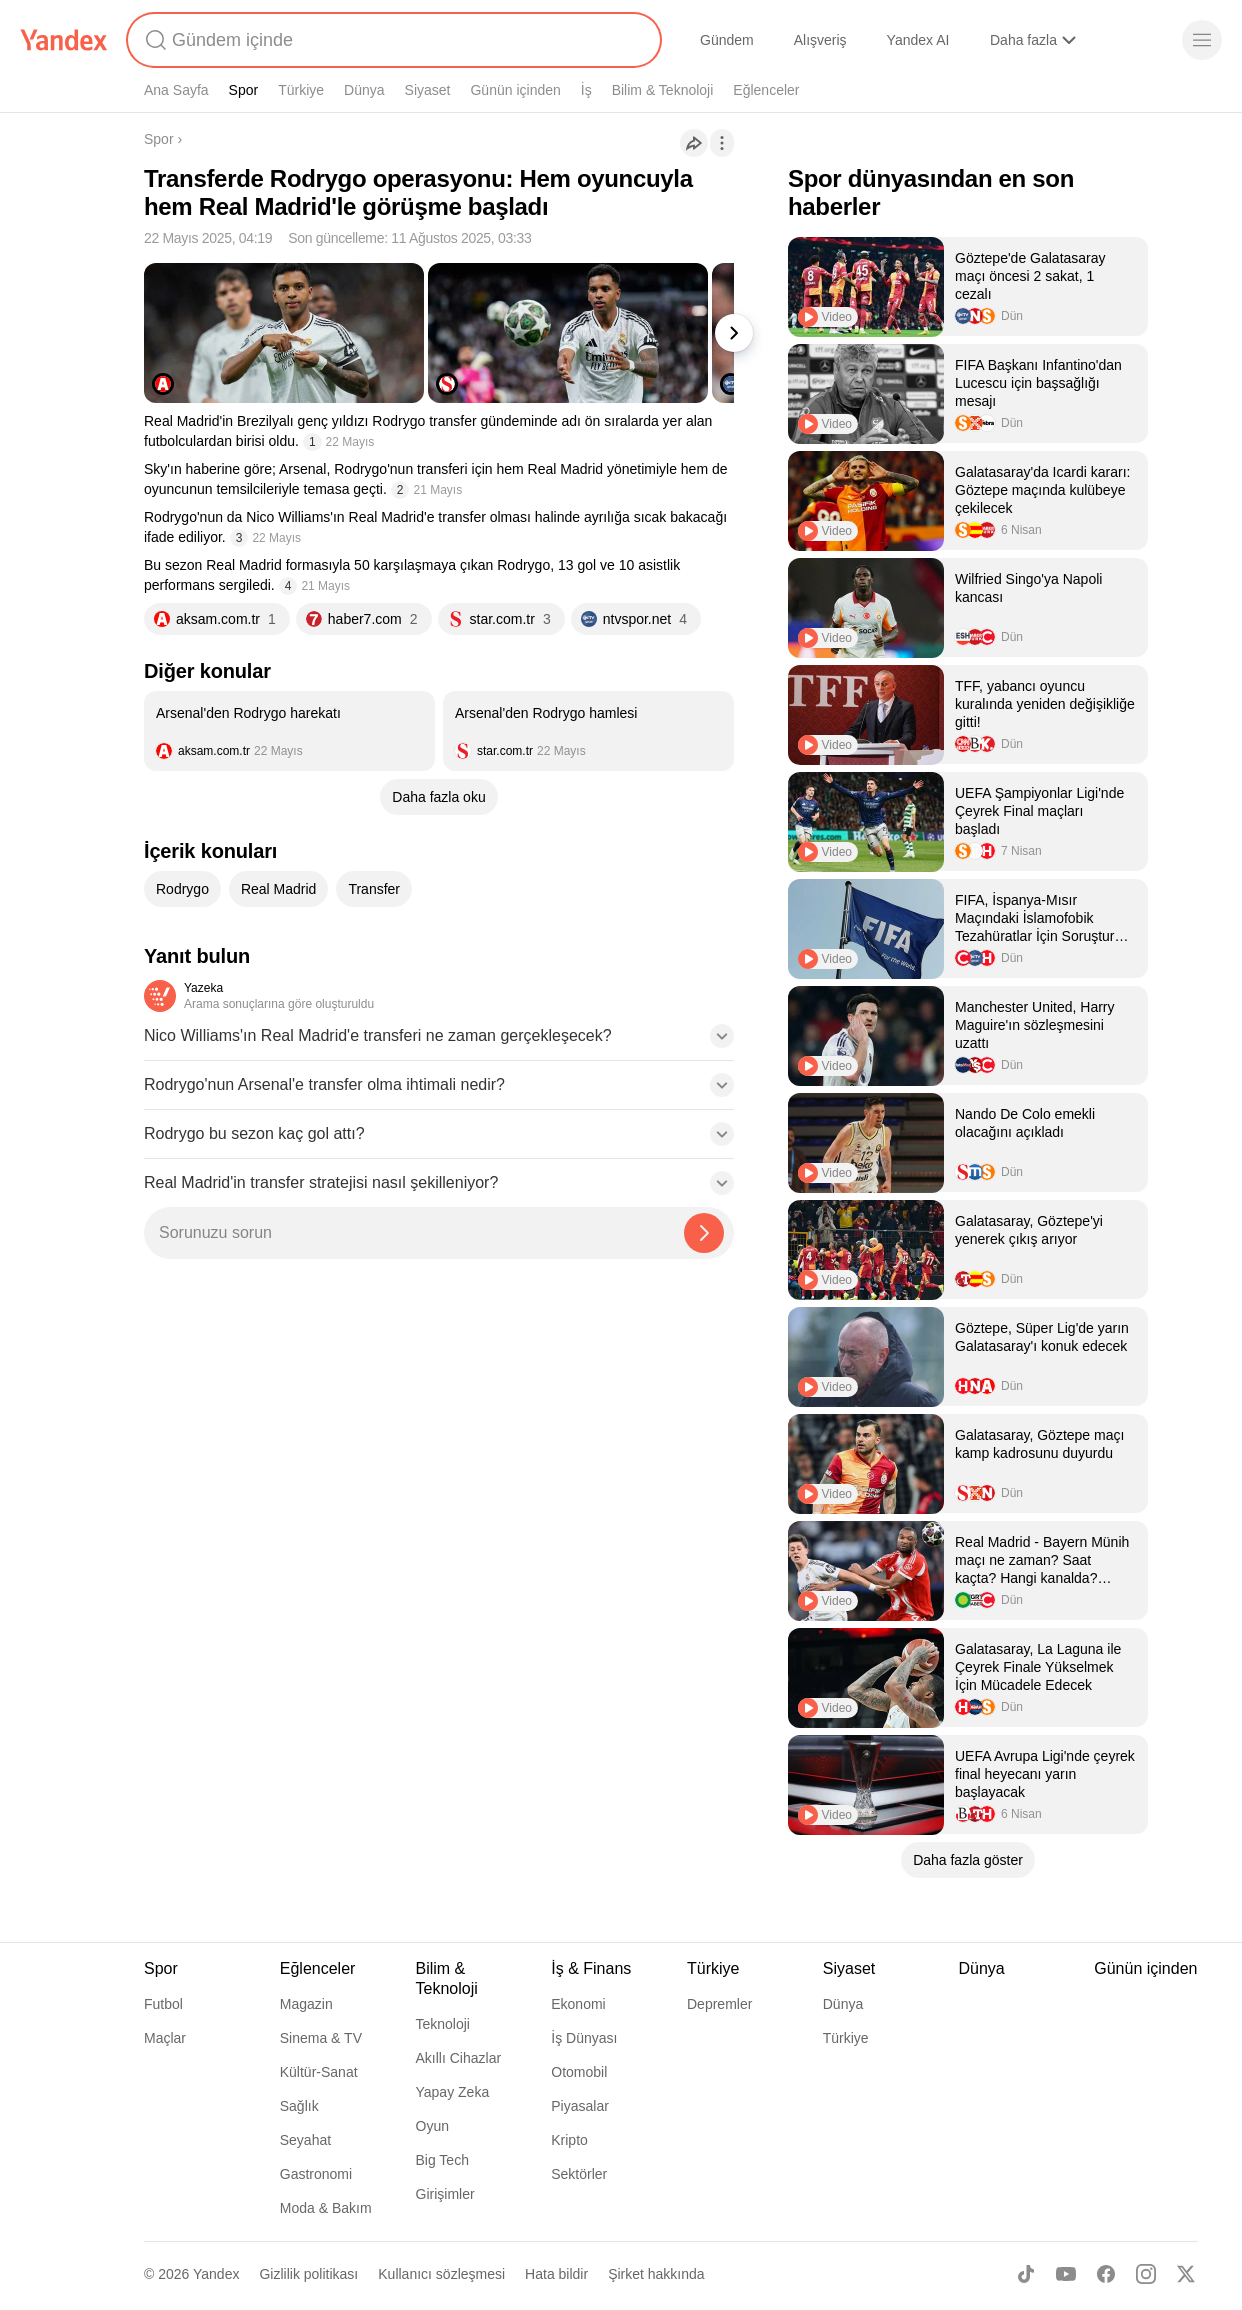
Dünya (364, 90)
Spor (244, 90)
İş (586, 90)
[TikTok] (1026, 2274)
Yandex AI (918, 40)
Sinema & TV (321, 2038)
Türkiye (301, 90)
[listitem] (289, 731)
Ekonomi (578, 2004)
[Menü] (1202, 40)
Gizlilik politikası (308, 2274)
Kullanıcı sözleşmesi (441, 2274)
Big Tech (442, 2160)
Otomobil (579, 2072)
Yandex (216, 2274)
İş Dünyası (584, 2038)
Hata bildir (556, 2274)
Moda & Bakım (326, 2208)
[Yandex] (64, 40)
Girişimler (445, 2194)
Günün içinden (515, 90)
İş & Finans (591, 1968)
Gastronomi (316, 2174)
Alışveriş (820, 40)
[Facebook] (1106, 2274)
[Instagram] (1146, 2274)
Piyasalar (580, 2106)
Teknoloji (443, 2024)
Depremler (719, 2004)
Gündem (727, 40)
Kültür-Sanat (319, 2072)
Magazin (306, 2004)
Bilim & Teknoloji (663, 90)
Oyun (432, 2126)
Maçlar (165, 2038)
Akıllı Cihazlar (459, 2058)
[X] (1186, 2274)
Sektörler (579, 2174)
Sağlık (299, 2106)
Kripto (569, 2140)
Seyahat (305, 2140)
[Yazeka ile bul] (704, 1233)
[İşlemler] (722, 143)
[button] (439, 1042)
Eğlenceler (766, 90)
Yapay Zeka (453, 2092)
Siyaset (428, 90)
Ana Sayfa (176, 90)
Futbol (163, 2004)
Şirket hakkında (656, 2274)
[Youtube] (1066, 2274)
